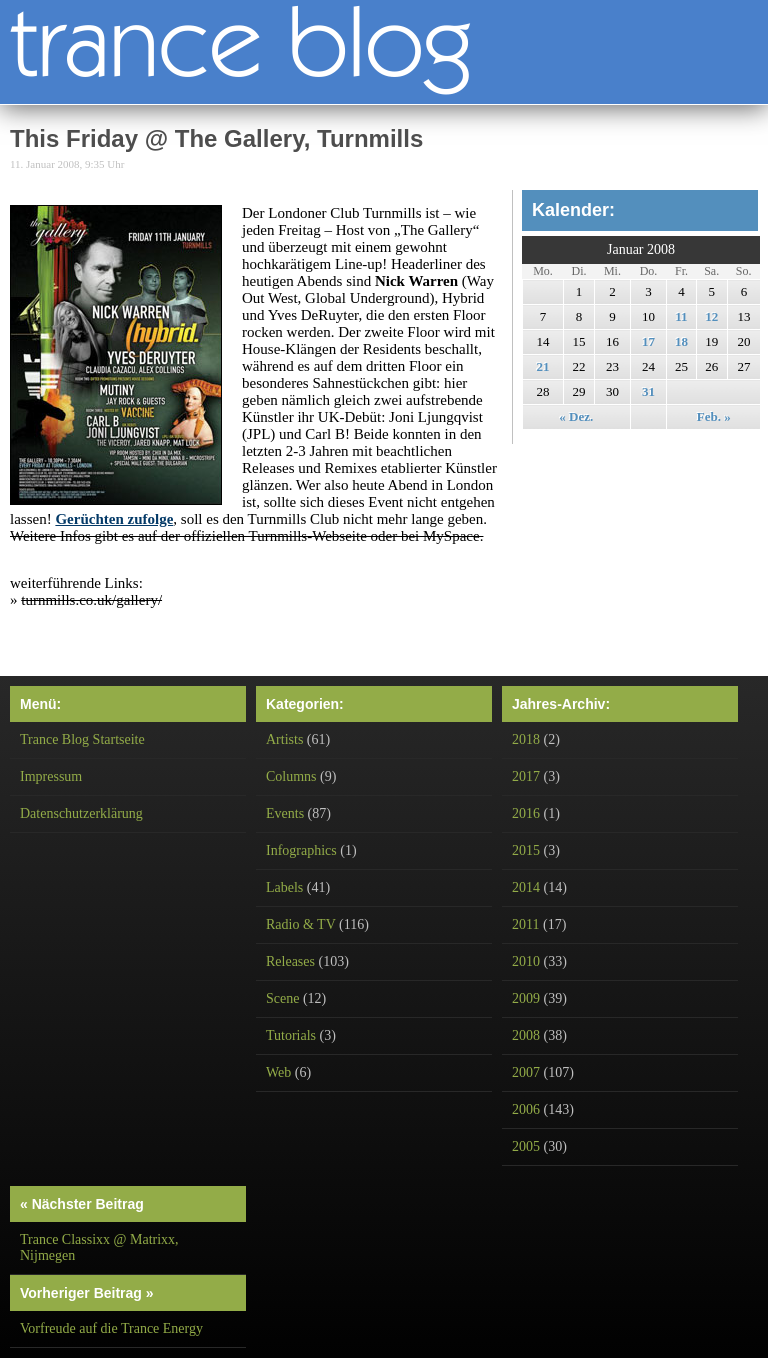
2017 (526, 776)
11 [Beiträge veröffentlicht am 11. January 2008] (681, 316)
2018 (526, 739)
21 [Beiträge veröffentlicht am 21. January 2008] (542, 366)
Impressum (51, 776)
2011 (525, 924)
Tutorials (291, 1035)
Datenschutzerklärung (81, 813)
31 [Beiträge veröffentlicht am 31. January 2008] (648, 391)
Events (285, 813)
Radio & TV (301, 924)
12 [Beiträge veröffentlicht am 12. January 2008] (711, 316)
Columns (291, 776)
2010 (526, 961)
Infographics (301, 850)
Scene (282, 998)
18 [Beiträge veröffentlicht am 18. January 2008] (681, 341)
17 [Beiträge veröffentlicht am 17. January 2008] (648, 341)
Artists (284, 739)
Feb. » (714, 416)
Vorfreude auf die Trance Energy (111, 1328)
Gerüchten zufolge (114, 519)
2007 (526, 1072)
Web (278, 1072)
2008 (526, 1035)
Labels (284, 887)
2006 (526, 1109)
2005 (526, 1146)
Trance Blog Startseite (82, 739)
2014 (526, 887)
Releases (290, 961)
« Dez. (576, 416)
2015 (526, 850)
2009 (526, 998)
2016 (526, 813)
